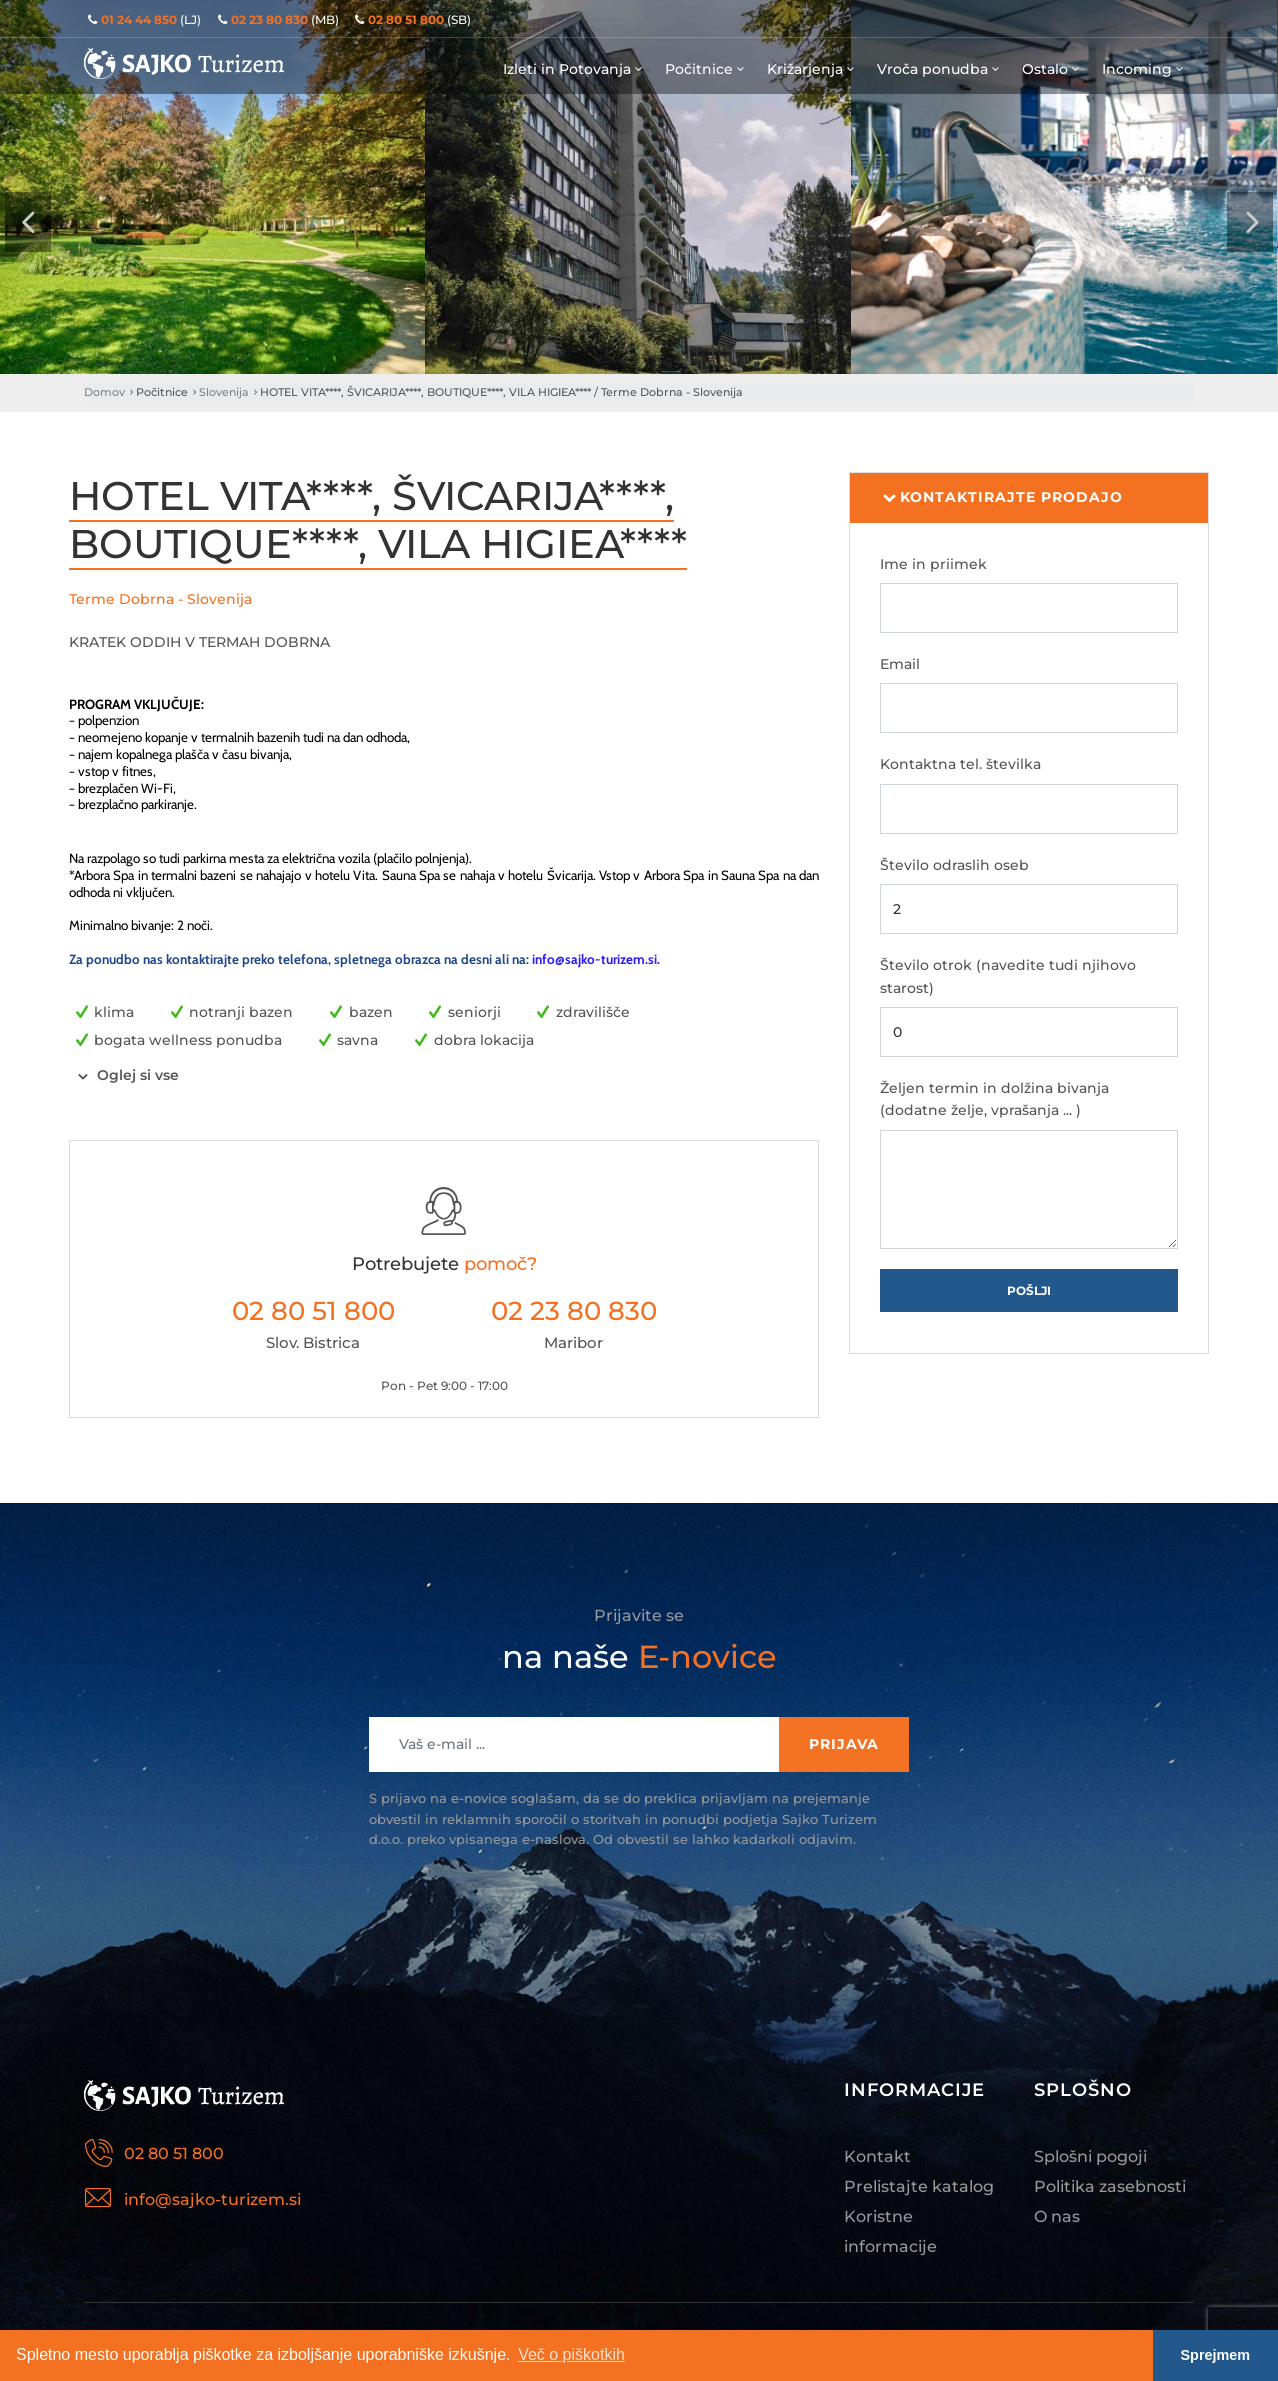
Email (900, 664)
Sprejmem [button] (1216, 2355)
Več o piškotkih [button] (571, 2354)
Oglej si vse (138, 1075)
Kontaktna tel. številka (960, 764)
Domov (104, 392)
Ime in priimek (933, 564)
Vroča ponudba (939, 69)
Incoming (1144, 69)
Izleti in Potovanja (574, 69)
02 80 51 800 (313, 1311)
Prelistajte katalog (919, 2186)
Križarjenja (812, 69)
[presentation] (28, 222)
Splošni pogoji (1090, 2156)
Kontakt (877, 2156)
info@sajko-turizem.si (594, 959)
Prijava (844, 1744)
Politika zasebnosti (1110, 2186)
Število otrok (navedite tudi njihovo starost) (1008, 976)
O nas (1057, 2216)
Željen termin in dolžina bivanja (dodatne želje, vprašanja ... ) (994, 1099)
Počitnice (706, 69)
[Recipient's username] (574, 1744)
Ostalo (1052, 69)
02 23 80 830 (574, 1311)
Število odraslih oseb (954, 865)
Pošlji (1029, 1290)
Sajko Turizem (184, 63)
